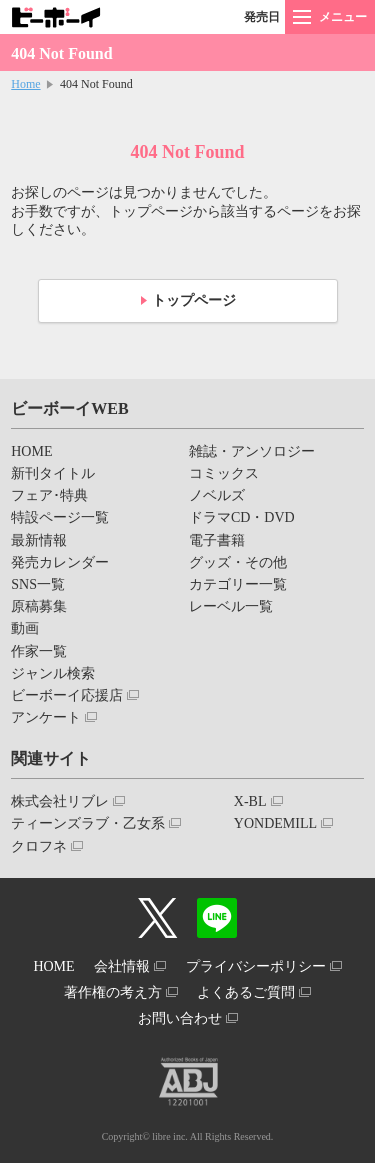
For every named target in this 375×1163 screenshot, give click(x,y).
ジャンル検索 (53, 673)
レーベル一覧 (231, 606)
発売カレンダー (60, 562)
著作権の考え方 (113, 992)
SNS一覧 (38, 584)
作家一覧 (39, 651)
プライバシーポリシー (256, 966)
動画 (25, 628)
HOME (31, 451)
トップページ (194, 300)
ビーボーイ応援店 (67, 695)
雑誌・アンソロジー (252, 451)
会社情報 (122, 966)
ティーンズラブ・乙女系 (88, 823)
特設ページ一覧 (60, 517)
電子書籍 (217, 540)
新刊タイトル (53, 473)
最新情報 (39, 540)
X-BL (250, 801)
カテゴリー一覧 (238, 584)
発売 (262, 17)
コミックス (224, 473)
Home (25, 84)
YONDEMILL (275, 823)
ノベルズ (217, 495)
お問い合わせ (180, 1018)
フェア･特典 (49, 495)
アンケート (46, 717)
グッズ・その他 (238, 562)
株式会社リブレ (60, 801)
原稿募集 (39, 606)
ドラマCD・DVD (242, 517)
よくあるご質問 (246, 992)
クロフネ (39, 846)
